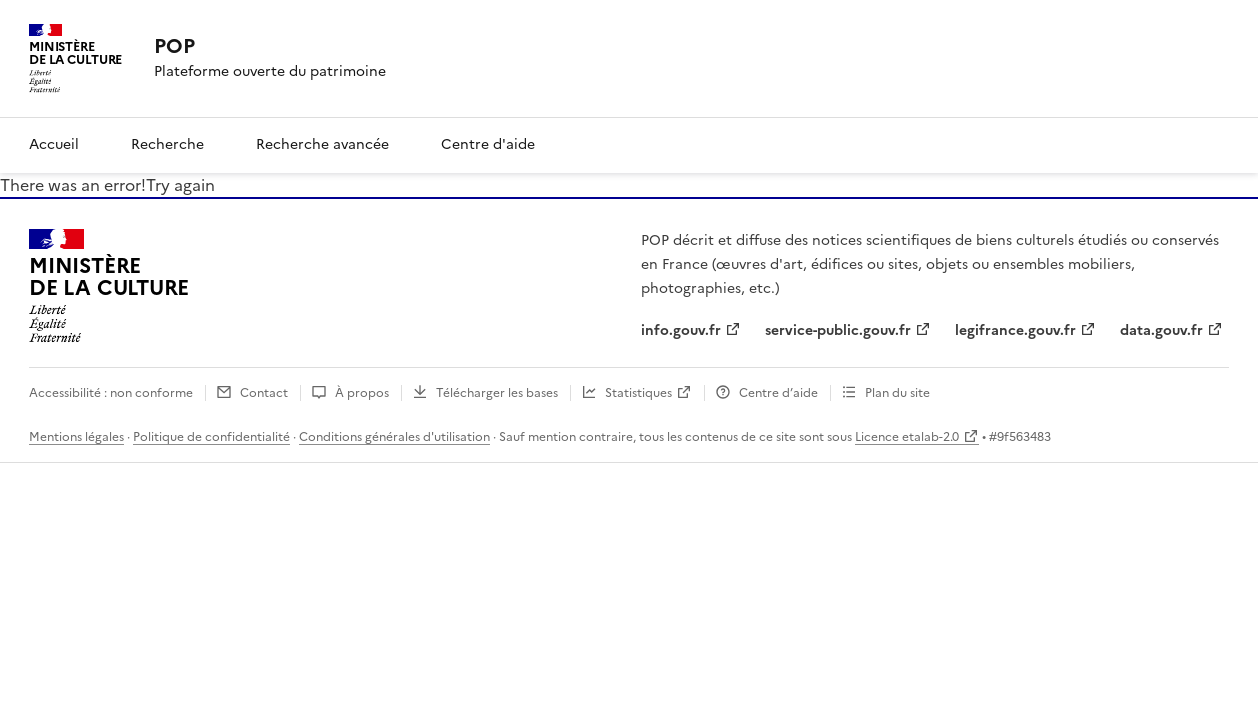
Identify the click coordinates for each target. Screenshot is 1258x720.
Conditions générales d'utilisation (394, 437)
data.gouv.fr (1161, 330)
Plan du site (897, 393)
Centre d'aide (488, 144)
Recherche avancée (322, 144)
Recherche (167, 144)
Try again (180, 185)
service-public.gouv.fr (838, 330)
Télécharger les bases (497, 393)
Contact (264, 393)
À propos (362, 393)
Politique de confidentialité (211, 437)
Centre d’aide (778, 393)
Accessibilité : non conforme (111, 393)
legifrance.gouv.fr (1015, 330)
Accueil (54, 144)
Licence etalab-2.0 (907, 437)
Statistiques (638, 393)
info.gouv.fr (681, 330)
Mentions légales (76, 437)
